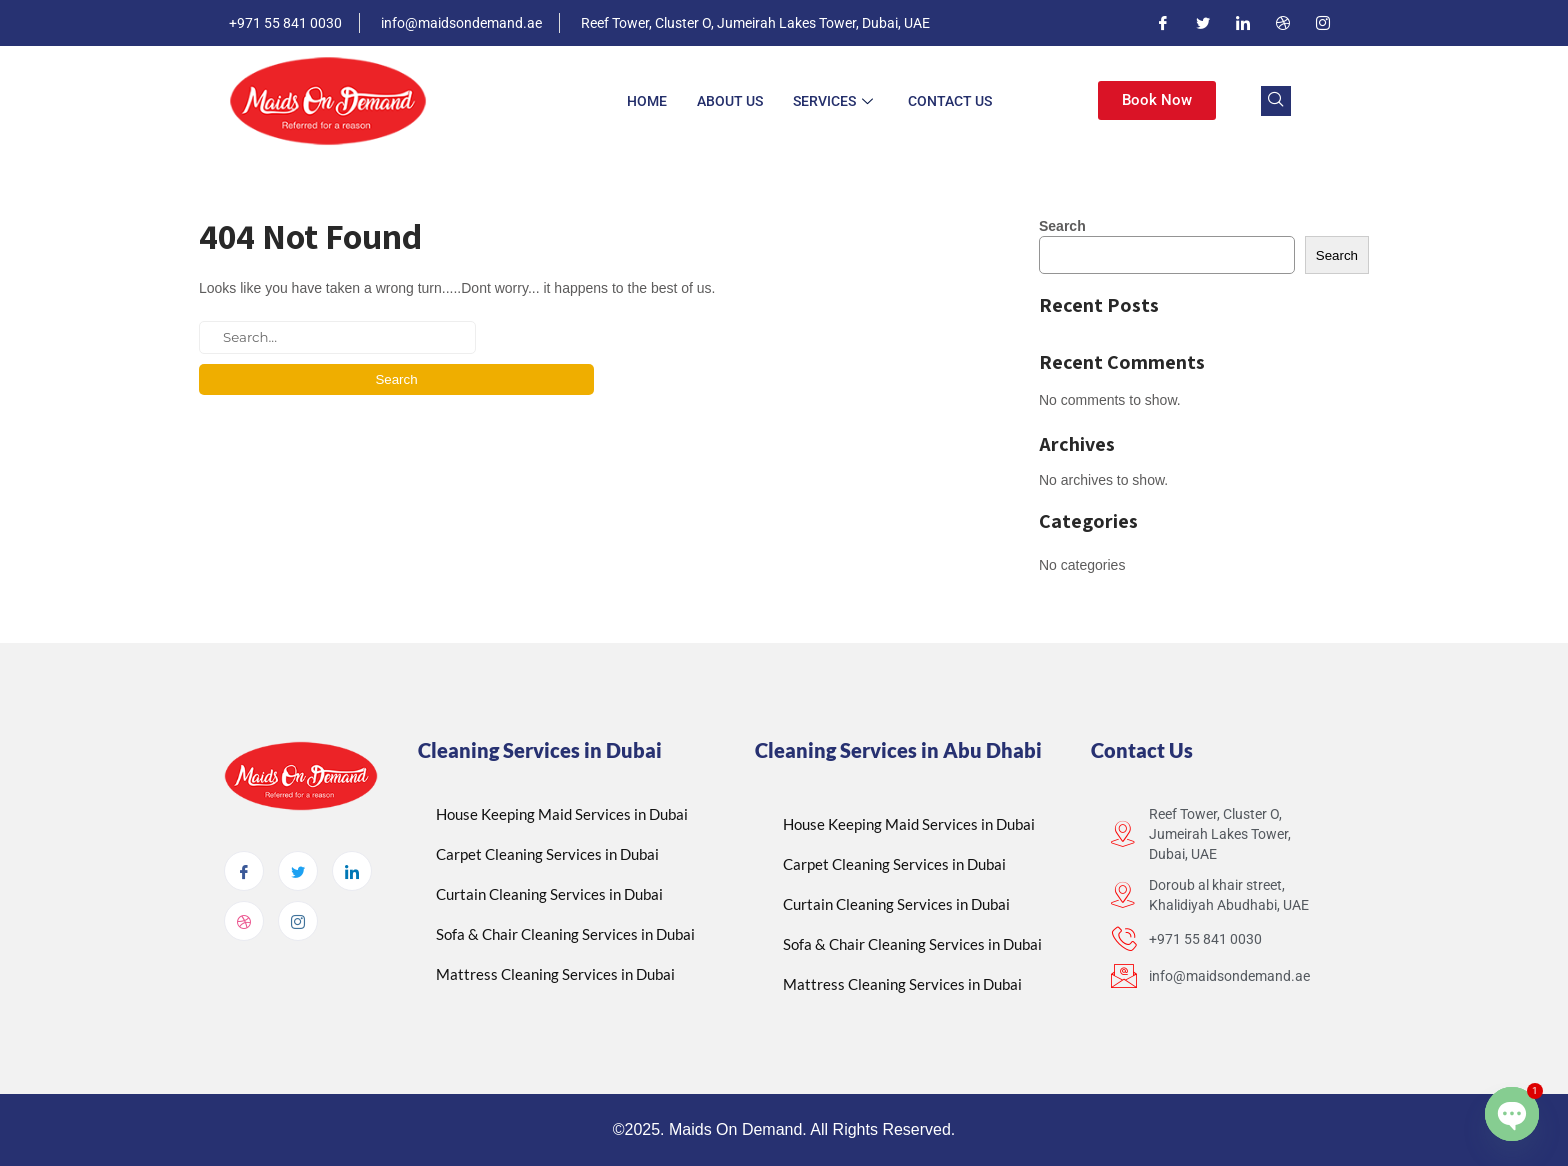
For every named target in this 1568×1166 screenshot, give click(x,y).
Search (1062, 226)
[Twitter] (1203, 23)
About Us (730, 101)
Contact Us (950, 101)
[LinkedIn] (1243, 23)
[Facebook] (1163, 23)
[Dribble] (1283, 23)
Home (647, 101)
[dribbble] (244, 921)
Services (835, 101)
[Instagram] (1323, 23)
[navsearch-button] (1276, 101)
